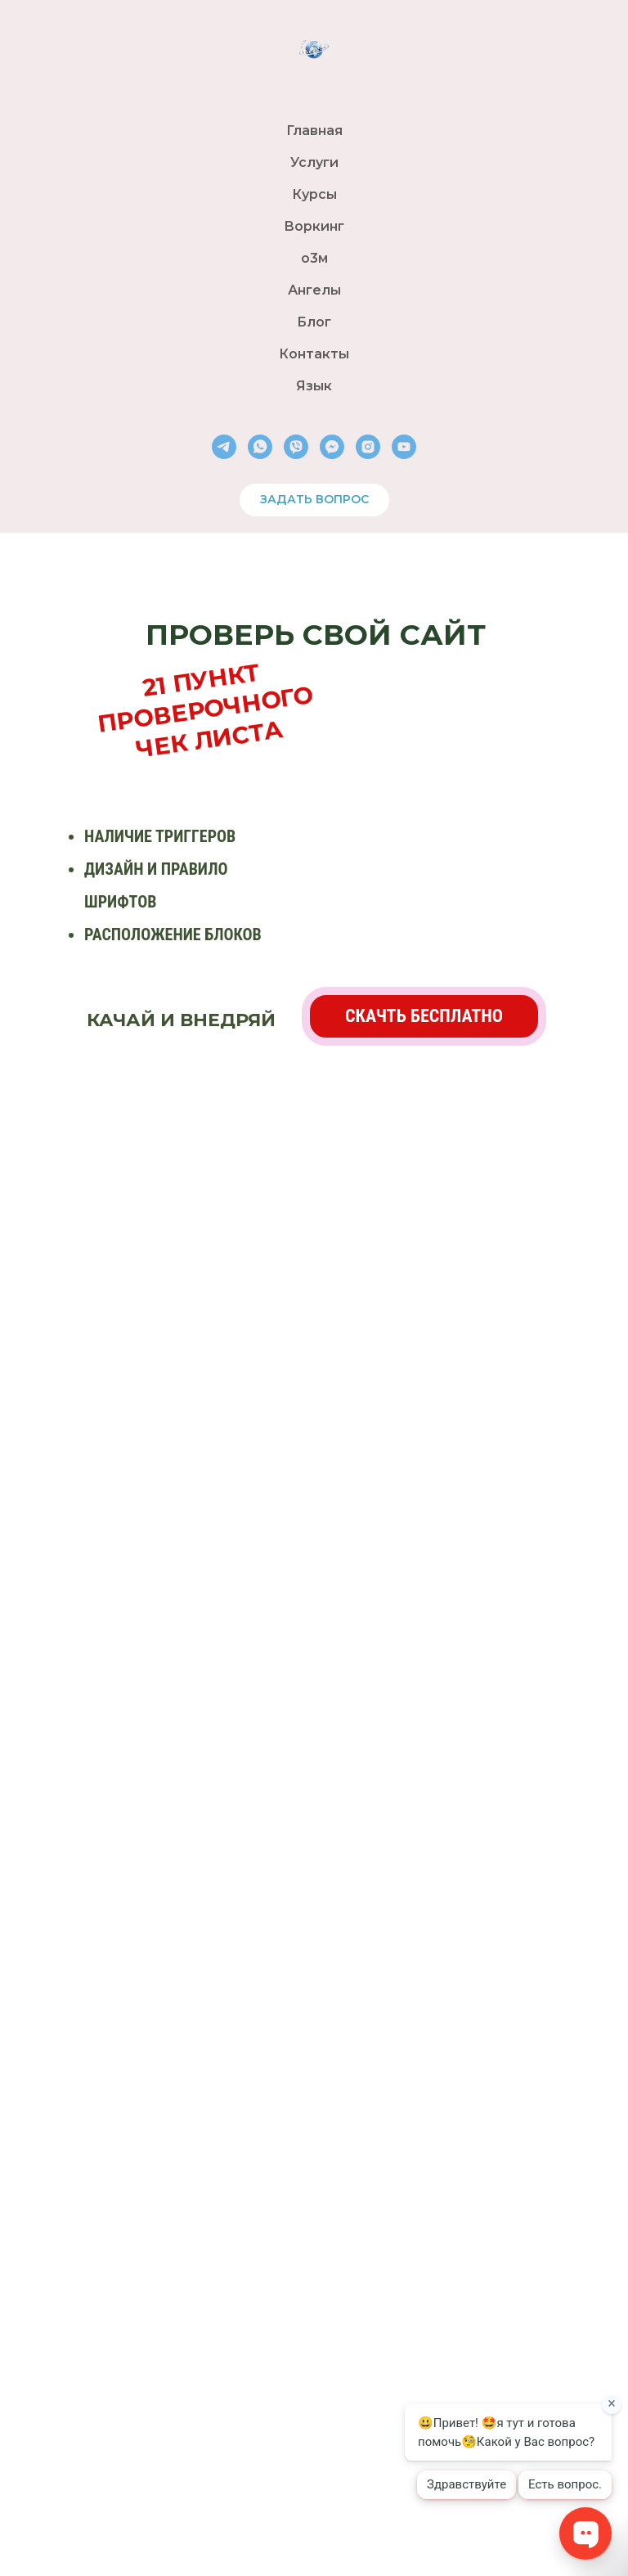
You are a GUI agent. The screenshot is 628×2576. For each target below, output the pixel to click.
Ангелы (314, 290)
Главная (314, 130)
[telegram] (224, 447)
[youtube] (404, 447)
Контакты (314, 354)
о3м (314, 258)
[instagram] (368, 447)
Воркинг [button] (314, 226)
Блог (314, 322)
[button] (424, 1016)
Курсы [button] (314, 194)
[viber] (296, 447)
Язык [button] (314, 386)
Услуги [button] (314, 162)
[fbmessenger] (332, 447)
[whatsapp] (260, 447)
